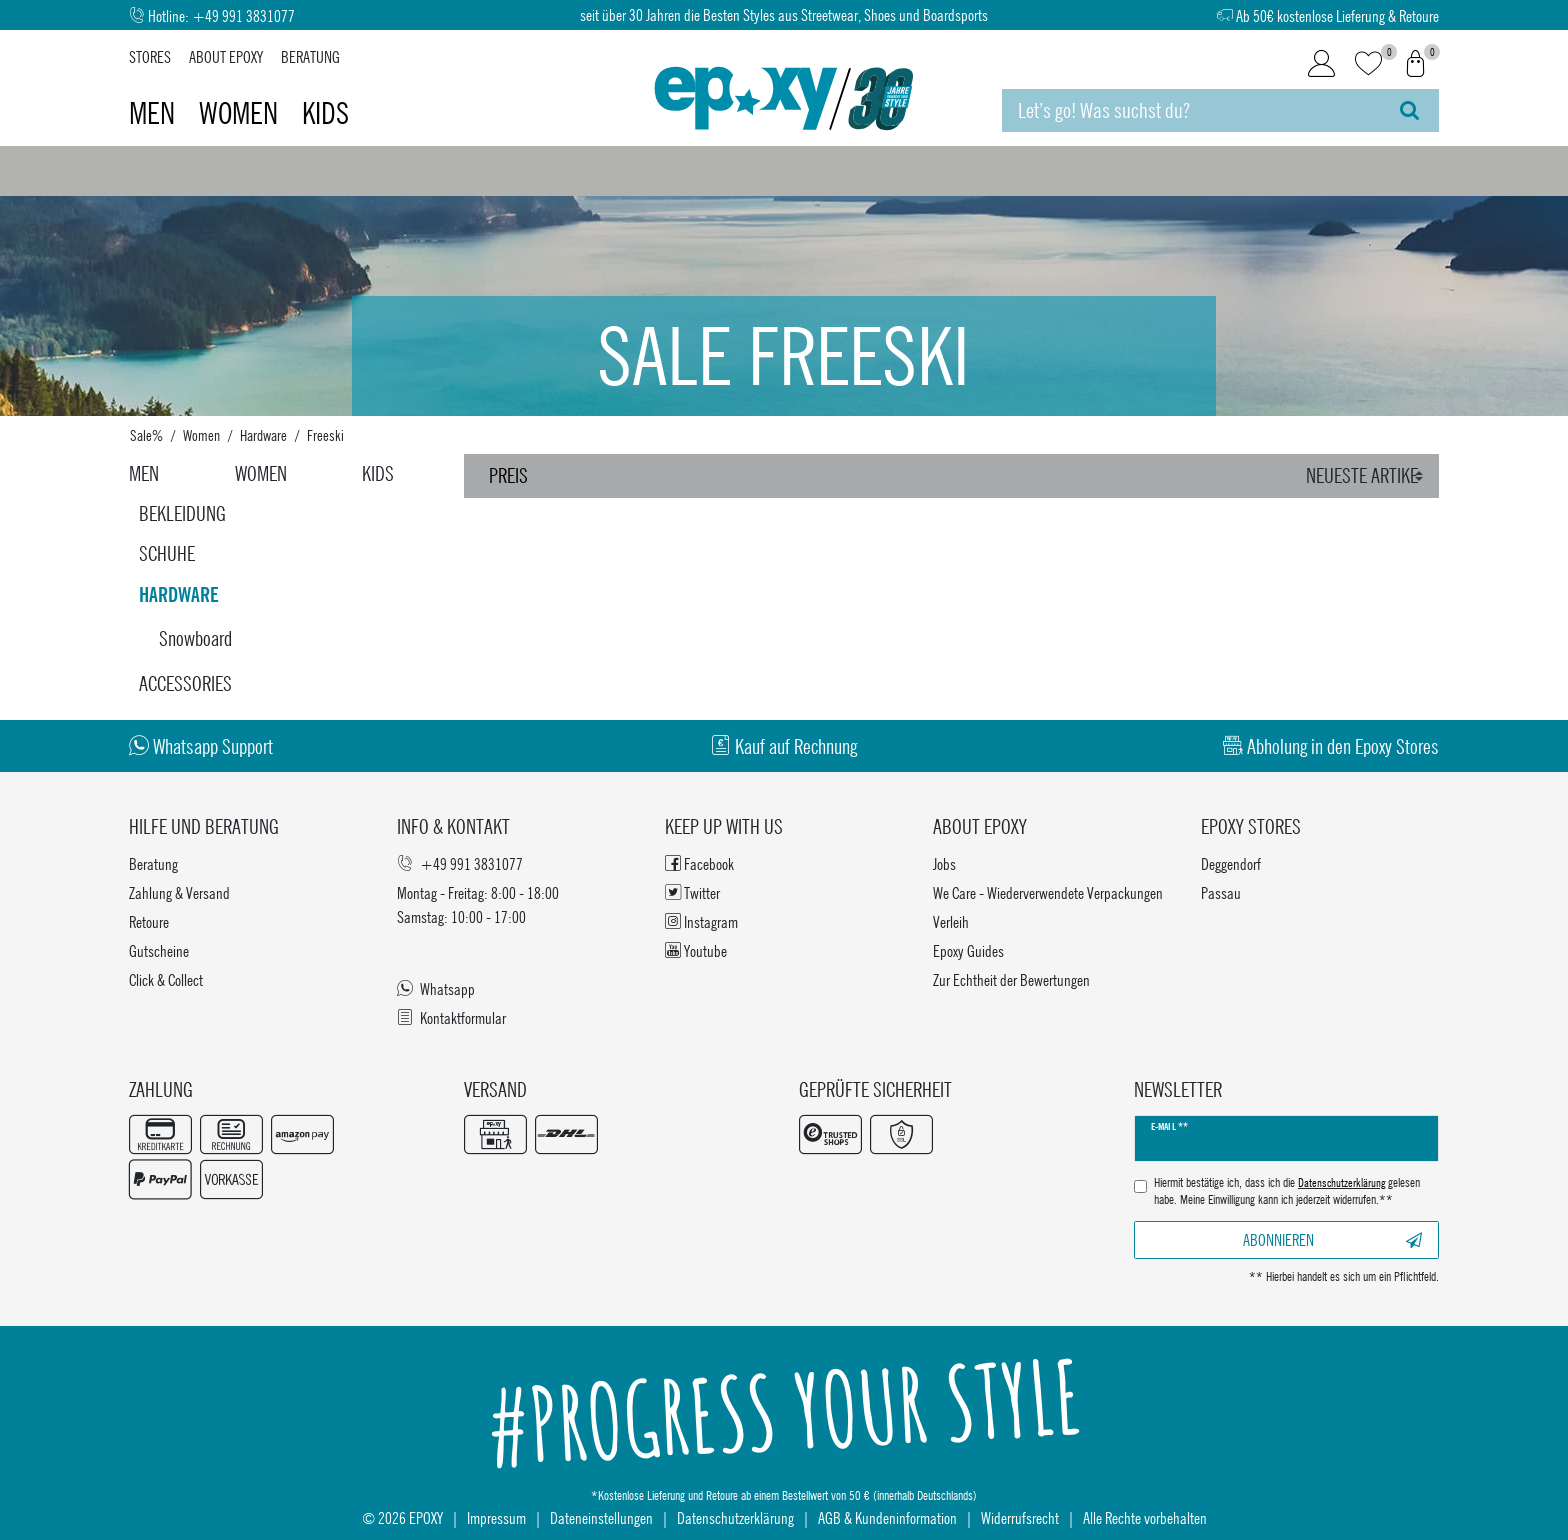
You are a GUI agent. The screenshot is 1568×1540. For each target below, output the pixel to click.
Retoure (149, 921)
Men (155, 113)
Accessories (185, 683)
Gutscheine (159, 950)
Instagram (701, 921)
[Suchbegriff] (1191, 110)
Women (241, 113)
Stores (150, 56)
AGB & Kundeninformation (887, 1517)
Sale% (146, 435)
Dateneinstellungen (601, 1517)
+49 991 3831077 (243, 15)
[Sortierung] (1367, 476)
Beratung (310, 56)
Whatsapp (436, 988)
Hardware (263, 435)
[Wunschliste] (1368, 64)
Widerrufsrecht (1020, 1517)
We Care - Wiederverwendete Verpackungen (1048, 892)
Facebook (699, 863)
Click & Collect (166, 979)
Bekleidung (182, 513)
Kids (325, 113)
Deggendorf (1231, 863)
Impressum (496, 1517)
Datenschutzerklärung (735, 1517)
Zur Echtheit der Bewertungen (1011, 979)
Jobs (944, 863)
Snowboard (195, 638)
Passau (1221, 892)
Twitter (692, 892)
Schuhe (167, 553)
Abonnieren (1332, 1239)
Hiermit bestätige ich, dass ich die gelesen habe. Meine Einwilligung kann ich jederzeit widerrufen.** (1287, 1191)
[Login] (1321, 64)
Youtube (696, 950)
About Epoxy (226, 56)
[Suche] (1409, 110)
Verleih (951, 921)
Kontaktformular (451, 1017)
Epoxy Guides (968, 950)
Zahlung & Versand (179, 892)
